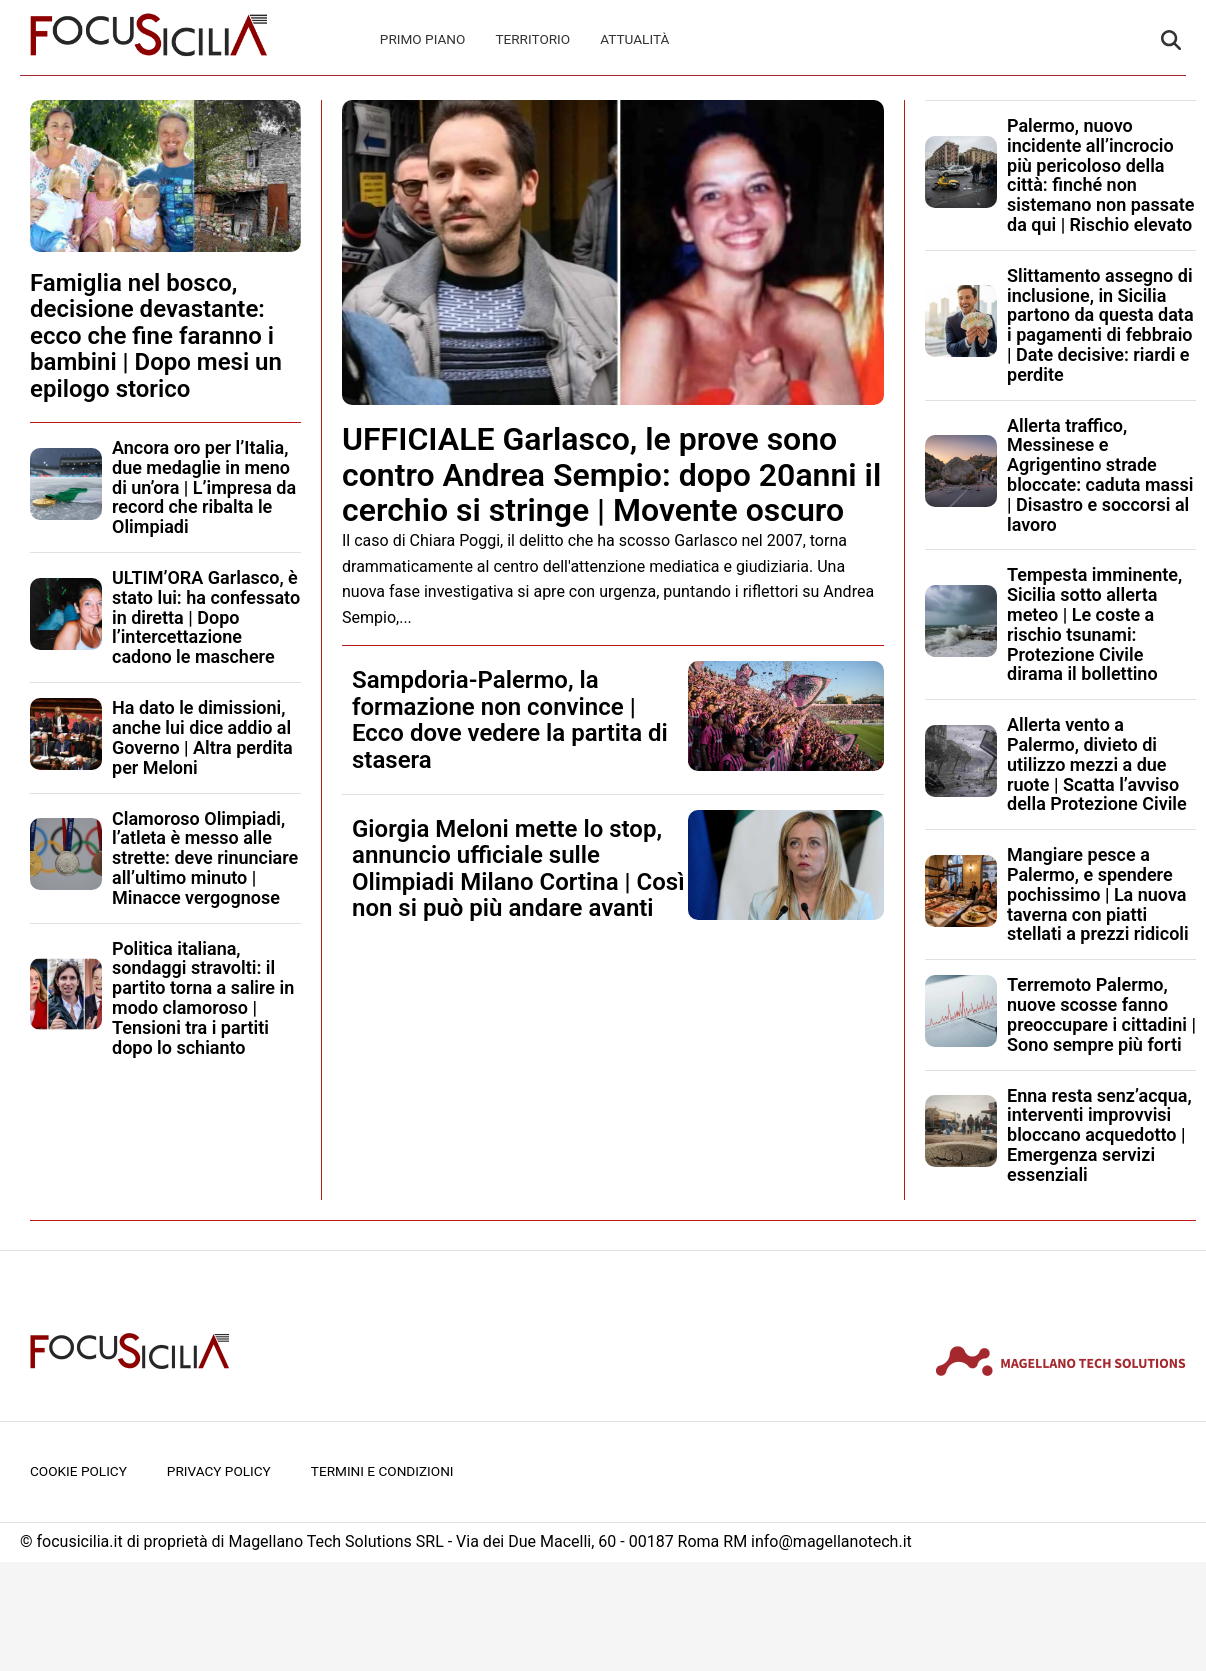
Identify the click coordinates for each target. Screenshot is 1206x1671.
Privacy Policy (219, 1471)
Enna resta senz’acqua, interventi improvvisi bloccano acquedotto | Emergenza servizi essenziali (1099, 1135)
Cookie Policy (78, 1471)
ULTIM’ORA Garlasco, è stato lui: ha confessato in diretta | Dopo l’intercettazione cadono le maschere (206, 617)
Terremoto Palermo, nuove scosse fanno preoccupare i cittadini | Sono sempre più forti (1101, 1014)
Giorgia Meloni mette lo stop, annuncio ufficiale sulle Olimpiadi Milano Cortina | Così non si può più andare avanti (518, 868)
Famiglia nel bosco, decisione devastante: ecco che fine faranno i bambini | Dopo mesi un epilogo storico (156, 336)
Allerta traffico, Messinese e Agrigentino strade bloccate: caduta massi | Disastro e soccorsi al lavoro (1100, 475)
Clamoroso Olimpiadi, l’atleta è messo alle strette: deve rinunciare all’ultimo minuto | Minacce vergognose (205, 858)
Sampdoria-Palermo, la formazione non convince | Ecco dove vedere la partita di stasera (510, 719)
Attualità (634, 39)
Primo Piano (423, 39)
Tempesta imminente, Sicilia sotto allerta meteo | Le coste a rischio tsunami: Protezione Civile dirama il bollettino (1094, 624)
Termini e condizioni (382, 1471)
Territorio (532, 39)
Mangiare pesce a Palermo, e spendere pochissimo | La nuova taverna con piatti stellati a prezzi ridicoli (1098, 894)
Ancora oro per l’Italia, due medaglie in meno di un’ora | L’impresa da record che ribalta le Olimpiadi (204, 487)
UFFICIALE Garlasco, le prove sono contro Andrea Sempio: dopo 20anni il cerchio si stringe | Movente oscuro (611, 474)
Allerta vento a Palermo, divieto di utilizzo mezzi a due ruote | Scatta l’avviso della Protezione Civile (1097, 764)
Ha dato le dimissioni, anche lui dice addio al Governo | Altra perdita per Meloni (202, 737)
